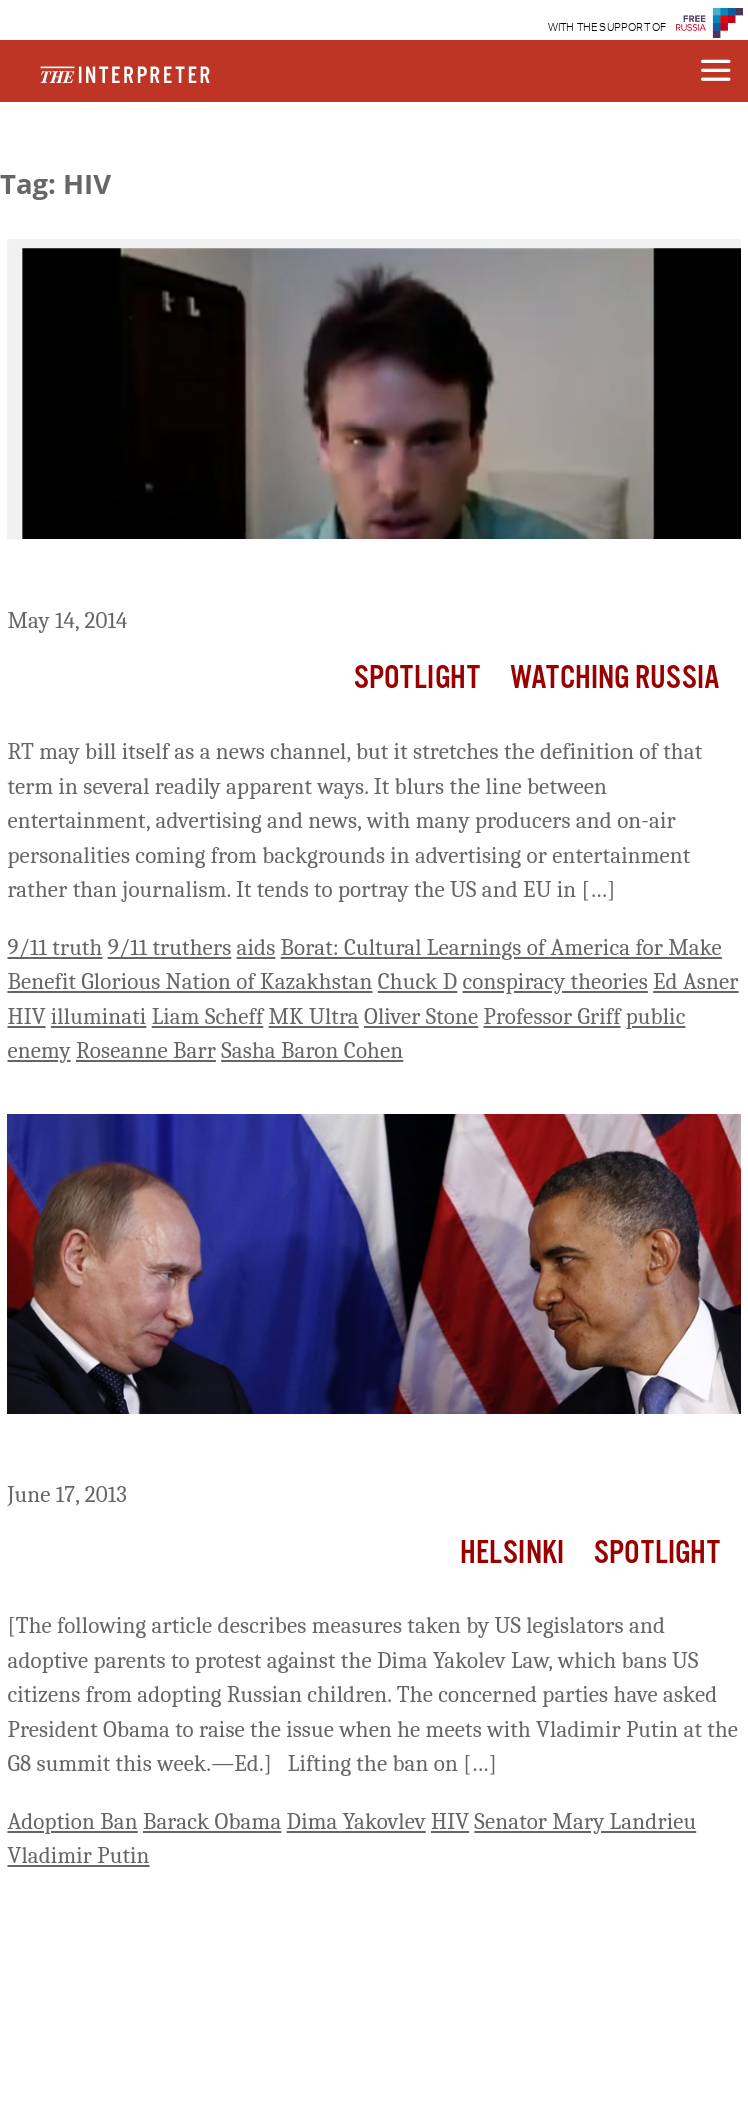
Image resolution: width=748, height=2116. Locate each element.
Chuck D (418, 981)
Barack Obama (212, 1821)
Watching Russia (615, 678)
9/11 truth (54, 947)
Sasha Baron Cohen (312, 1050)
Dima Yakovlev (356, 1821)
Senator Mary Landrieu (585, 1821)
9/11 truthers (170, 947)
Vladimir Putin (78, 1855)
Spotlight (417, 678)
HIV (26, 1016)
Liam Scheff (208, 1016)
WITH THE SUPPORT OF (607, 27)
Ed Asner (695, 981)
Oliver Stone (421, 1016)
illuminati (99, 1016)
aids (256, 947)
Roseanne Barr (146, 1050)
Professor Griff (551, 1016)
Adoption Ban (72, 1821)
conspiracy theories (555, 981)
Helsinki (512, 1553)
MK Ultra (313, 1016)
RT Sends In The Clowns (142, 576)
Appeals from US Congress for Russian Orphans (279, 1451)
